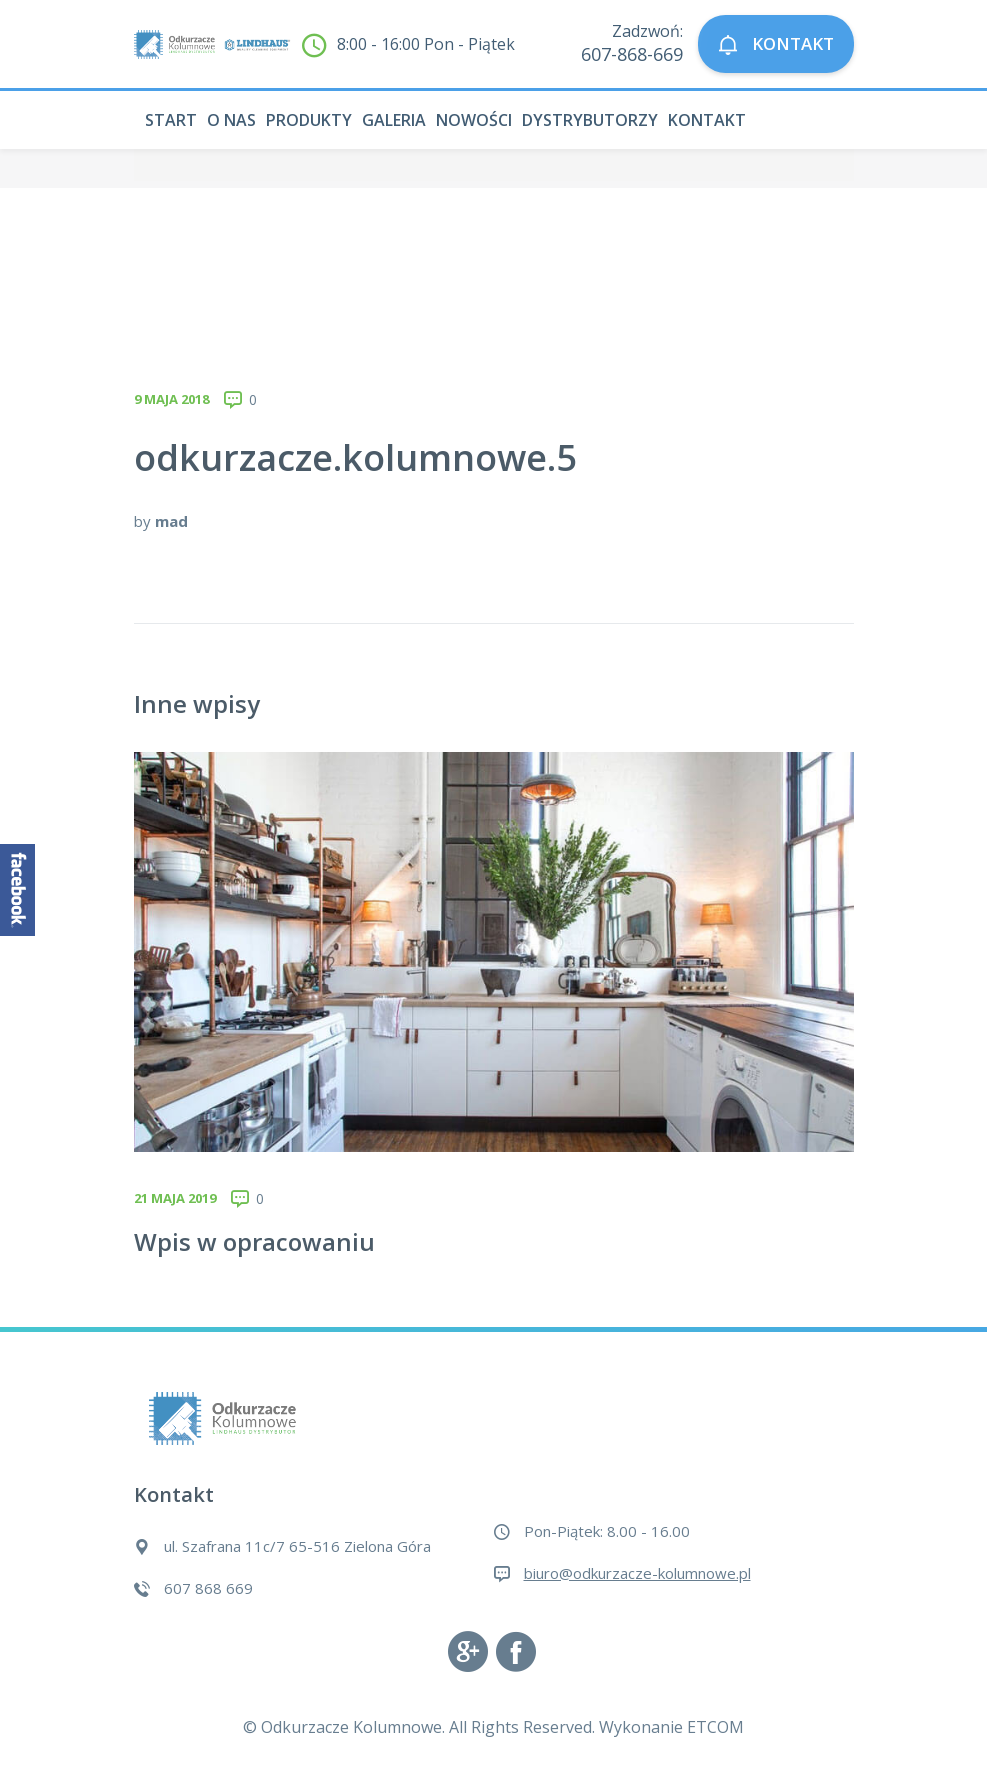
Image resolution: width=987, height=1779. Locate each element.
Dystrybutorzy (590, 120)
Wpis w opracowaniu (254, 1241)
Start (171, 120)
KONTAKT (776, 44)
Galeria (394, 120)
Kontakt (707, 120)
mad (171, 521)
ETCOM (715, 1727)
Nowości (474, 120)
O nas (231, 120)
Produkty (309, 120)
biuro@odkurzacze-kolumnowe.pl (637, 1573)
